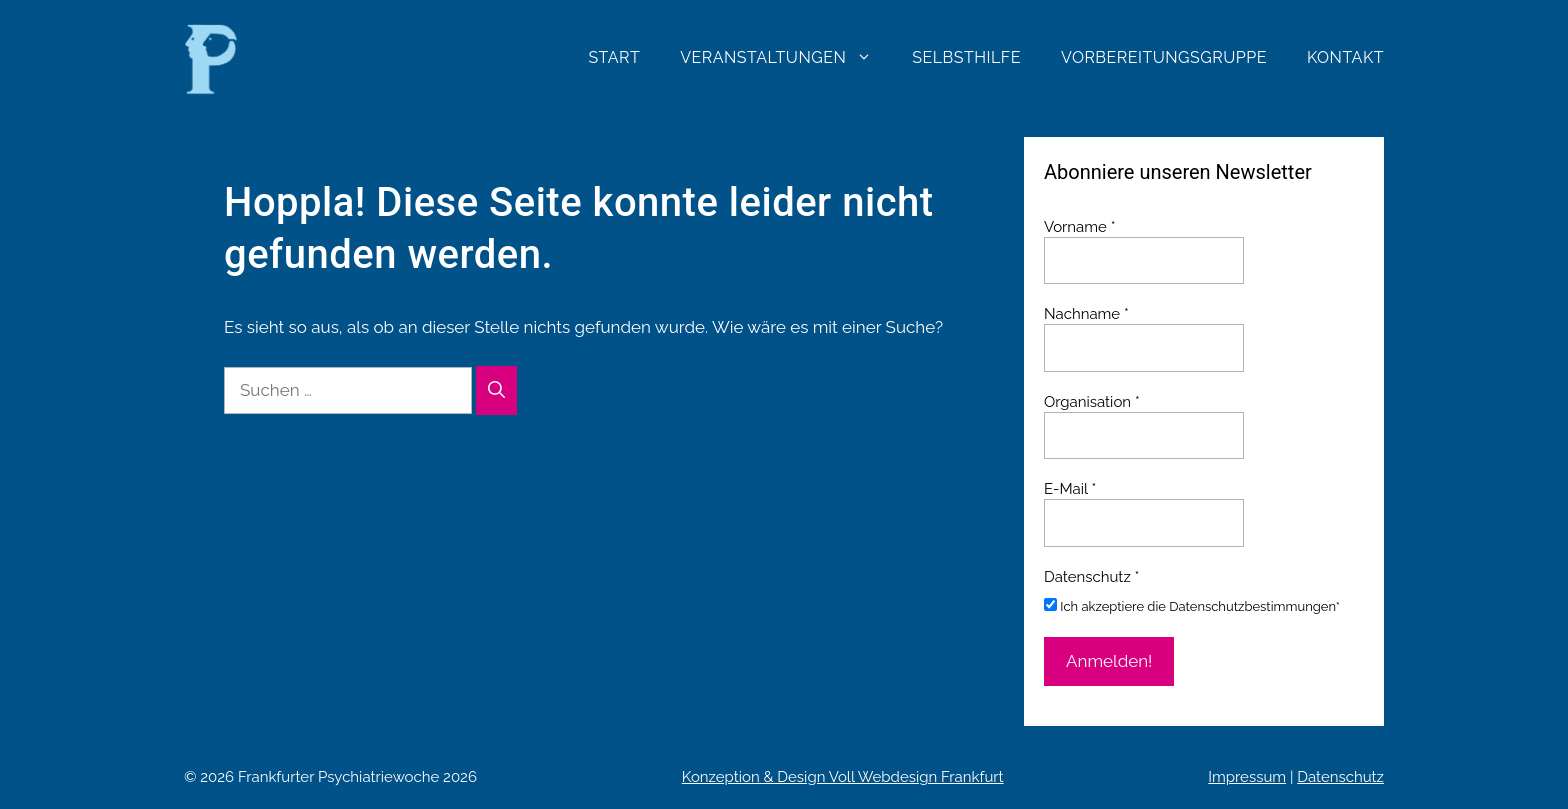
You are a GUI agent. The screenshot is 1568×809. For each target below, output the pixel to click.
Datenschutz (1340, 777)
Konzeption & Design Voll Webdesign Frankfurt (843, 777)
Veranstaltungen (786, 58)
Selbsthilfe (966, 57)
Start (614, 57)
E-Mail (1070, 489)
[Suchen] (496, 391)
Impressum (1247, 777)
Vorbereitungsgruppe (1164, 57)
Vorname (1080, 227)
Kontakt (1345, 57)
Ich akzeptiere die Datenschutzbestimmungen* (1192, 606)
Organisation (1092, 402)
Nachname (1086, 314)
